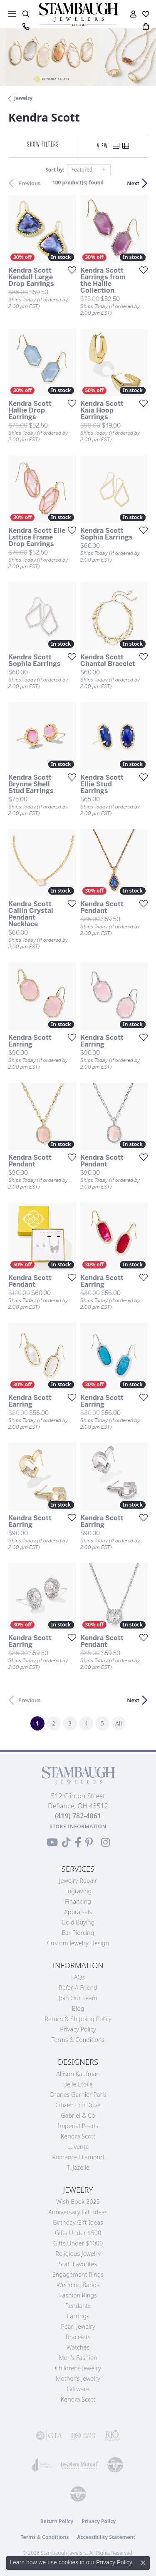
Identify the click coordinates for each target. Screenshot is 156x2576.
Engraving (78, 1891)
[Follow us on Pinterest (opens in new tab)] (89, 1842)
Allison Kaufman (78, 2074)
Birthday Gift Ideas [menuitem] (78, 2222)
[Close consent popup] (143, 2562)
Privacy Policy (78, 2029)
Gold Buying (78, 1922)
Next (133, 183)
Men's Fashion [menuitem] (78, 2358)
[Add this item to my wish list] (69, 269)
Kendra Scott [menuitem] (78, 2399)
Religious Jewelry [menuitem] (77, 2254)
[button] (25, 14)
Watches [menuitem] (78, 2347)
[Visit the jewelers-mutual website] (79, 2465)
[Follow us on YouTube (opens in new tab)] (52, 1842)
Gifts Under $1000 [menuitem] (78, 2243)
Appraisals (78, 1912)
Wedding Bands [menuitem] (78, 2285)
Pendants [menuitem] (78, 2306)
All (118, 1723)
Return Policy (57, 2521)
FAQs (78, 1977)
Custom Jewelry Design (78, 1943)
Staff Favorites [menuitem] (78, 2264)
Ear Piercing (78, 1933)
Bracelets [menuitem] (78, 2337)
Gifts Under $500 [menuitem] (78, 2233)
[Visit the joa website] (42, 2465)
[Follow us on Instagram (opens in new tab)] (105, 1842)
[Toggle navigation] (12, 13)
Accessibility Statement (106, 2537)
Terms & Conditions (78, 2040)
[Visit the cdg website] (115, 2465)
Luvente (78, 2147)
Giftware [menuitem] (78, 2389)
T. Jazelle (78, 2167)
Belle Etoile (78, 2084)
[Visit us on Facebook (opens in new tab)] (78, 1842)
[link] (25, 26)
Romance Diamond (78, 2157)
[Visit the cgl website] (78, 2494)
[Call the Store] (78, 1815)
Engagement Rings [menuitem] (78, 2274)
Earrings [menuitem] (78, 2316)
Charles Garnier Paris (78, 2095)
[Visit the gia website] (49, 2435)
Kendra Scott (78, 2136)
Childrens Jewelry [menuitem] (78, 2368)
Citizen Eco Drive (77, 2105)
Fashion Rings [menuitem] (78, 2295)
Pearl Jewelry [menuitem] (78, 2326)
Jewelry (23, 98)
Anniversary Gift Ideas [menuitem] (78, 2212)
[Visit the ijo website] (83, 2435)
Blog (78, 2008)
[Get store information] (78, 1826)
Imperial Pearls (78, 2126)
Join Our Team (78, 1998)
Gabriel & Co (78, 2115)
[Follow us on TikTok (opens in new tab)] (66, 1842)
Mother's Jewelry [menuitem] (78, 2378)
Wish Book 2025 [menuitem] (78, 2202)
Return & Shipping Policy (78, 2019)
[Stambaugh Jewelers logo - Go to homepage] (78, 14)
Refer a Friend (78, 1988)
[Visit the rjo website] (112, 2435)
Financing (78, 1901)
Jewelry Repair (78, 1881)
